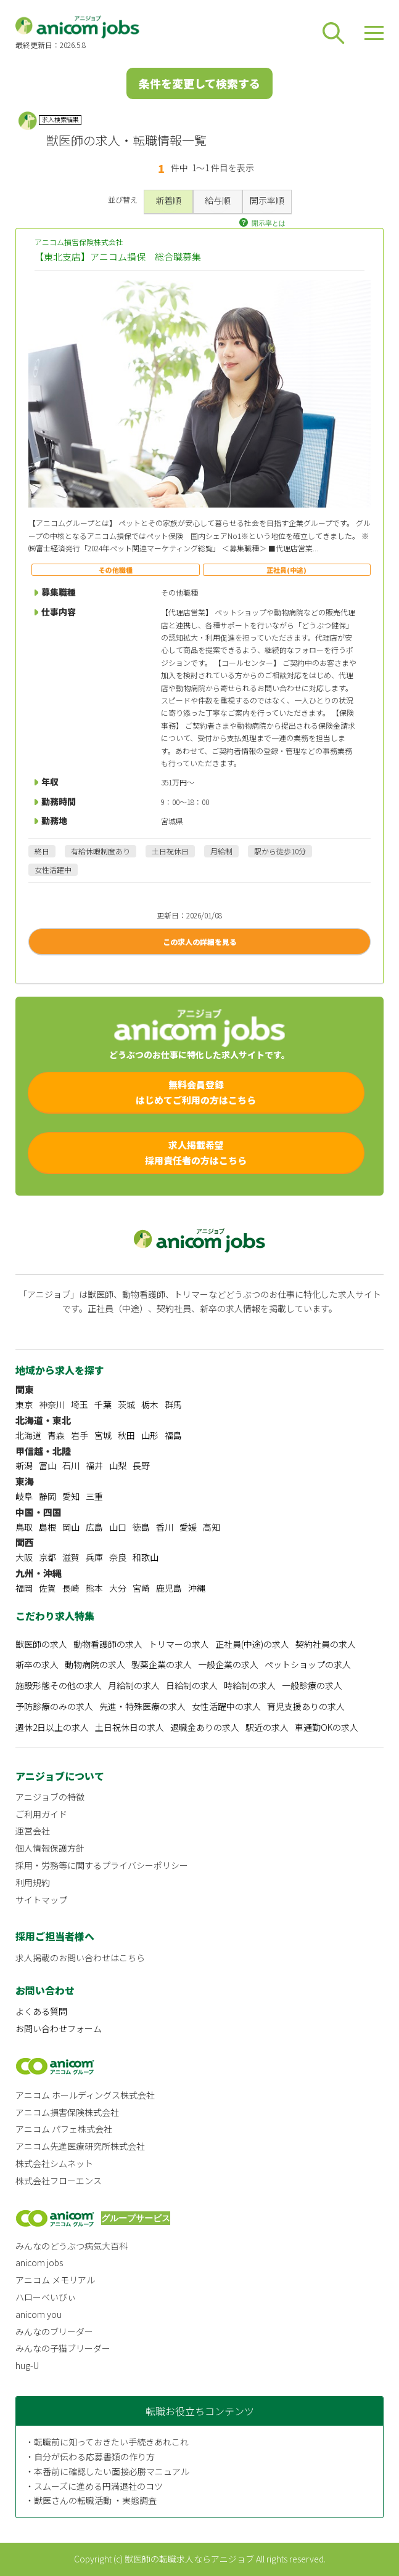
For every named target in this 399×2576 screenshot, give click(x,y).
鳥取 (24, 1527)
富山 (47, 1465)
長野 (141, 1465)
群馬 (173, 1404)
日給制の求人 (192, 1685)
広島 (94, 1527)
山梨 (117, 1465)
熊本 (94, 1588)
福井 (94, 1465)
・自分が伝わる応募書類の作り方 (90, 2456)
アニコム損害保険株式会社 (199, 250)
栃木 (149, 1404)
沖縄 (196, 1588)
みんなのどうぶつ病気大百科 (71, 2246)
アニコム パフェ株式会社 (63, 2129)
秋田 (126, 1435)
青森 (56, 1435)
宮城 (103, 1435)
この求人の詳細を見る (200, 941)
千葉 (103, 1404)
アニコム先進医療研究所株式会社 (80, 2146)
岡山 (71, 1527)
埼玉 (79, 1404)
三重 (94, 1496)
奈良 (117, 1557)
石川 (71, 1465)
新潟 (24, 1465)
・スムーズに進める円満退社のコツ (94, 2486)
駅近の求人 (267, 1727)
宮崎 (141, 1588)
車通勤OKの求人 (326, 1727)
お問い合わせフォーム (58, 2028)
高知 (211, 1527)
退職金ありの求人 (204, 1727)
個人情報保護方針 (49, 1848)
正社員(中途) (286, 570)
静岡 (47, 1496)
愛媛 (188, 1527)
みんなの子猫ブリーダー (62, 2348)
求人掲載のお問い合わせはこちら (80, 1957)
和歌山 (145, 1557)
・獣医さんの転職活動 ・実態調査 (91, 2500)
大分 (117, 1588)
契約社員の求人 (325, 1644)
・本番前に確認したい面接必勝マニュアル (107, 2471)
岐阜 (24, 1496)
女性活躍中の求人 (226, 1706)
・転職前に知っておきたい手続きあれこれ (107, 2442)
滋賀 (71, 1557)
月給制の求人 (134, 1685)
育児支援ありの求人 (306, 1706)
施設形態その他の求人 (58, 1685)
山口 (117, 1527)
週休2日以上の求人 (52, 1727)
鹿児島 (169, 1588)
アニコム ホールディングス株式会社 (85, 2095)
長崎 (71, 1588)
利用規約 (32, 1882)
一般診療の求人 (312, 1685)
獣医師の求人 (41, 1644)
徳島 (141, 1527)
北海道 (28, 1435)
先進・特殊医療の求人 (142, 1706)
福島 (173, 1435)
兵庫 (94, 1557)
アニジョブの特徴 (49, 1797)
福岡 (24, 1588)
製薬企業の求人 (161, 1664)
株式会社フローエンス (58, 2180)
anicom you (38, 2314)
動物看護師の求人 (107, 1644)
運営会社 (32, 1831)
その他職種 (116, 570)
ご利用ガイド (41, 1814)
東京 (24, 1404)
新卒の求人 (37, 1664)
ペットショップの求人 (308, 1664)
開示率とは (269, 223)
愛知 (71, 1496)
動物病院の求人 (95, 1664)
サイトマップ (41, 1900)
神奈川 (52, 1404)
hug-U (27, 2365)
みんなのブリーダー (54, 2331)
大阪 (24, 1557)
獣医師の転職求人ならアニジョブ (189, 2559)
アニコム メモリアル (55, 2280)
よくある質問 (41, 2011)
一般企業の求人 (228, 1664)
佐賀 (47, 1588)
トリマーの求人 (179, 1644)
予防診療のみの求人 (54, 1706)
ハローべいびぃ (45, 2297)
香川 (164, 1527)
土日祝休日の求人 (129, 1727)
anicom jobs (39, 2262)
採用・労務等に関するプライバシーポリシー (101, 1865)
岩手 (79, 1435)
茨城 (126, 1404)
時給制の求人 (250, 1685)
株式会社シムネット (54, 2163)
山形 (149, 1435)
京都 (47, 1557)
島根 (47, 1527)
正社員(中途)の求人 (252, 1644)
